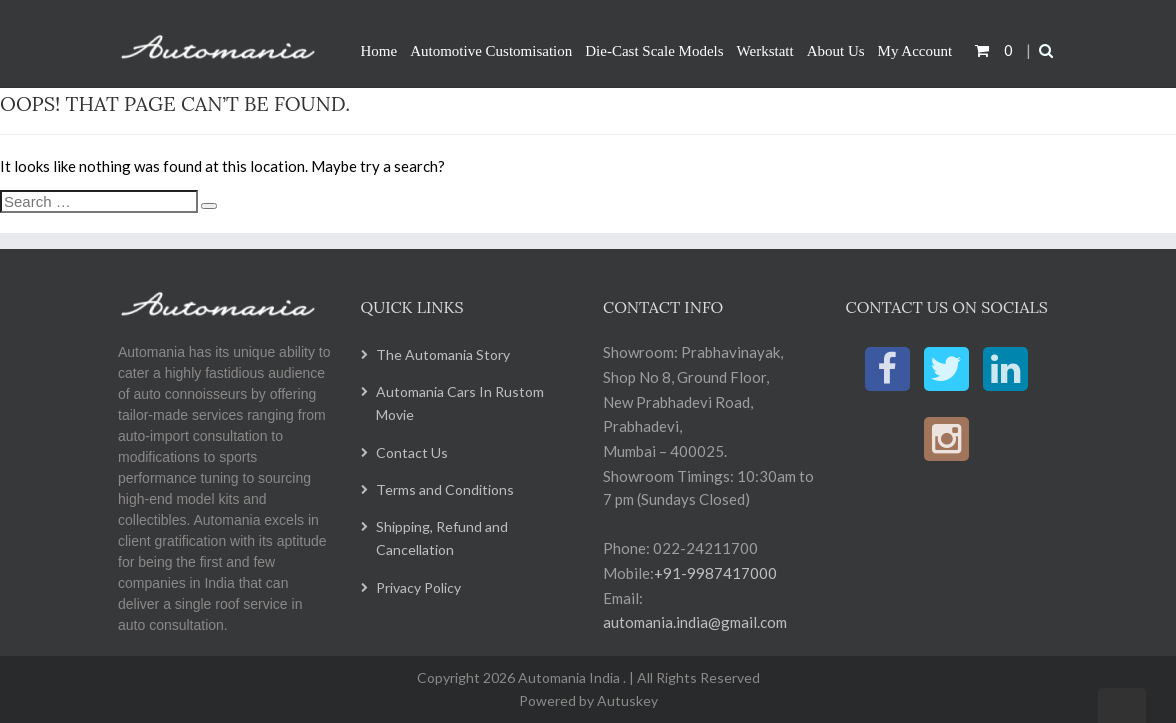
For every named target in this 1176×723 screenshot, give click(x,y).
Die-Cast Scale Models (654, 51)
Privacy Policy (418, 587)
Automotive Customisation (491, 51)
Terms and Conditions (445, 489)
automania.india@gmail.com (695, 622)
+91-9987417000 (715, 573)
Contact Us (412, 452)
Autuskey (626, 700)
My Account (915, 51)
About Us (836, 51)
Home (379, 51)
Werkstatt (765, 51)
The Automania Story (443, 354)
